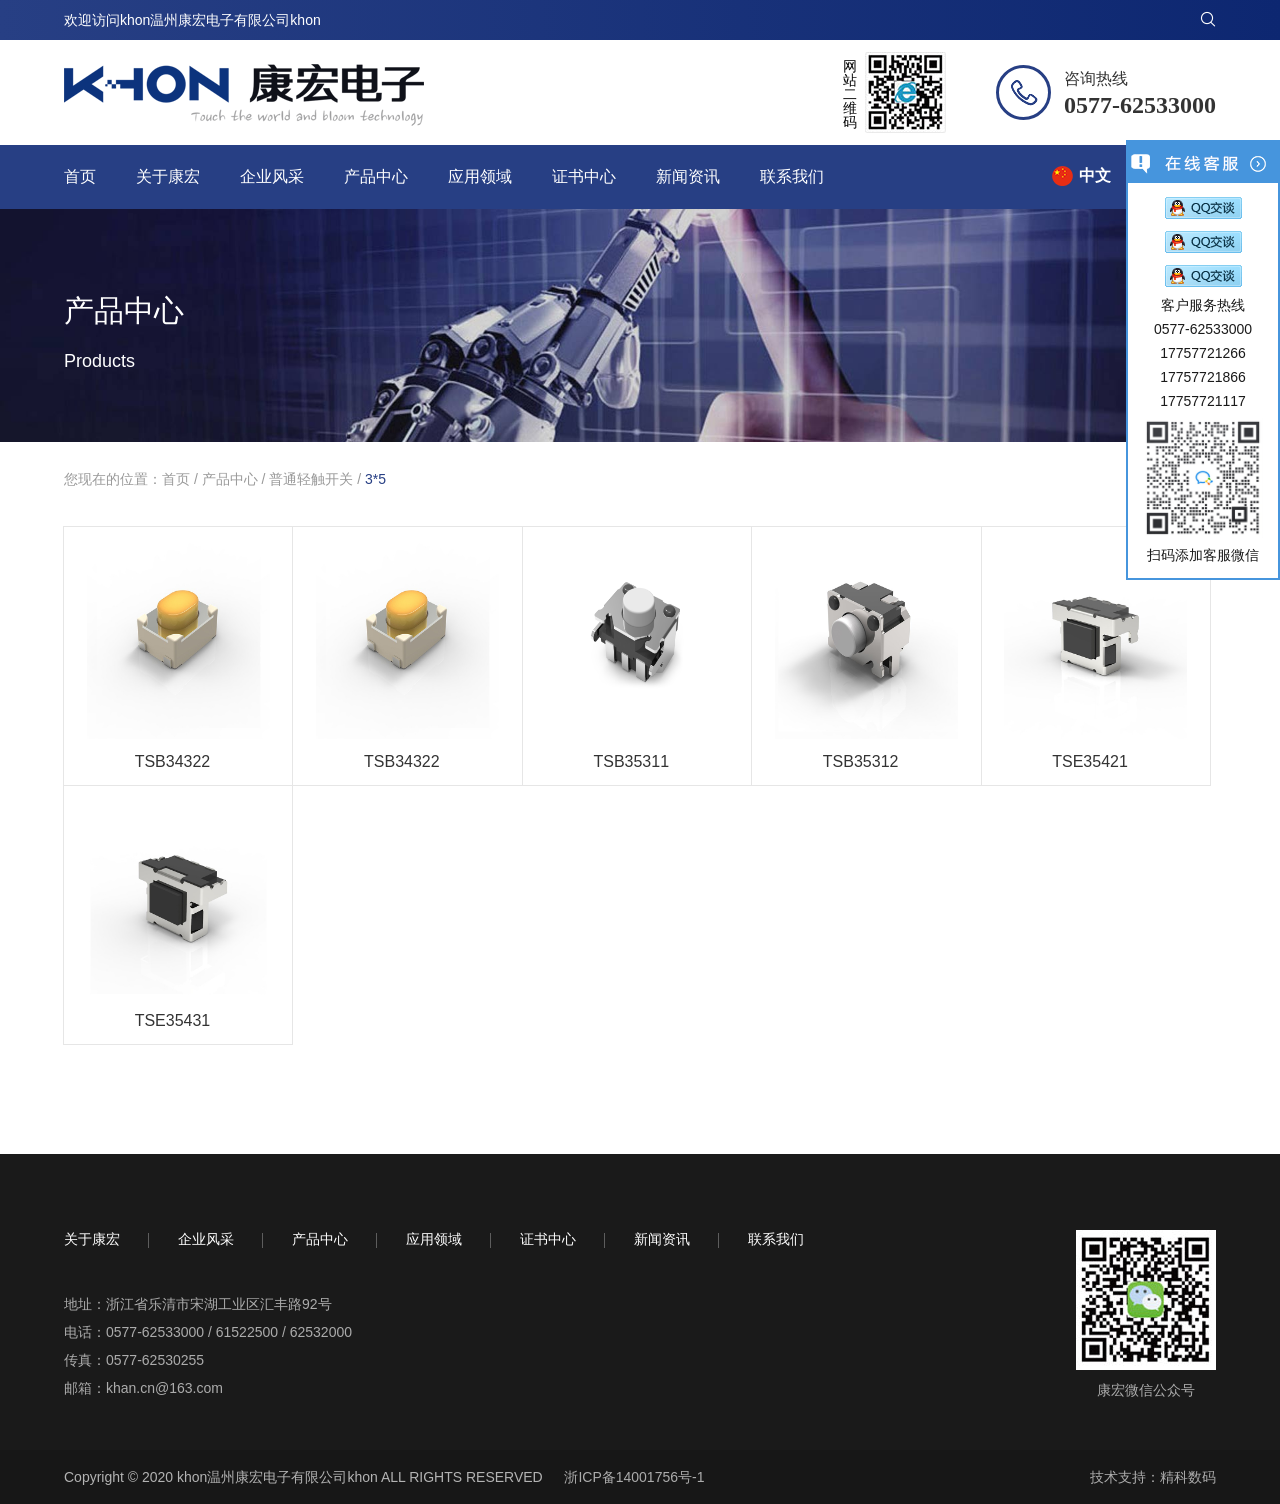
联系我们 (792, 176)
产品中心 (376, 176)
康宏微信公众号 (1146, 1390)
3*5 (375, 479)
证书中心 (584, 176)
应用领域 (480, 176)
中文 (1095, 175)
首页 (80, 176)
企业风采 (272, 176)
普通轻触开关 (311, 479)
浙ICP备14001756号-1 (634, 1477)
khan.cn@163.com (164, 1388)
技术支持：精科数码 (1153, 1477)
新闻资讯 (688, 176)
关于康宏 (168, 176)
